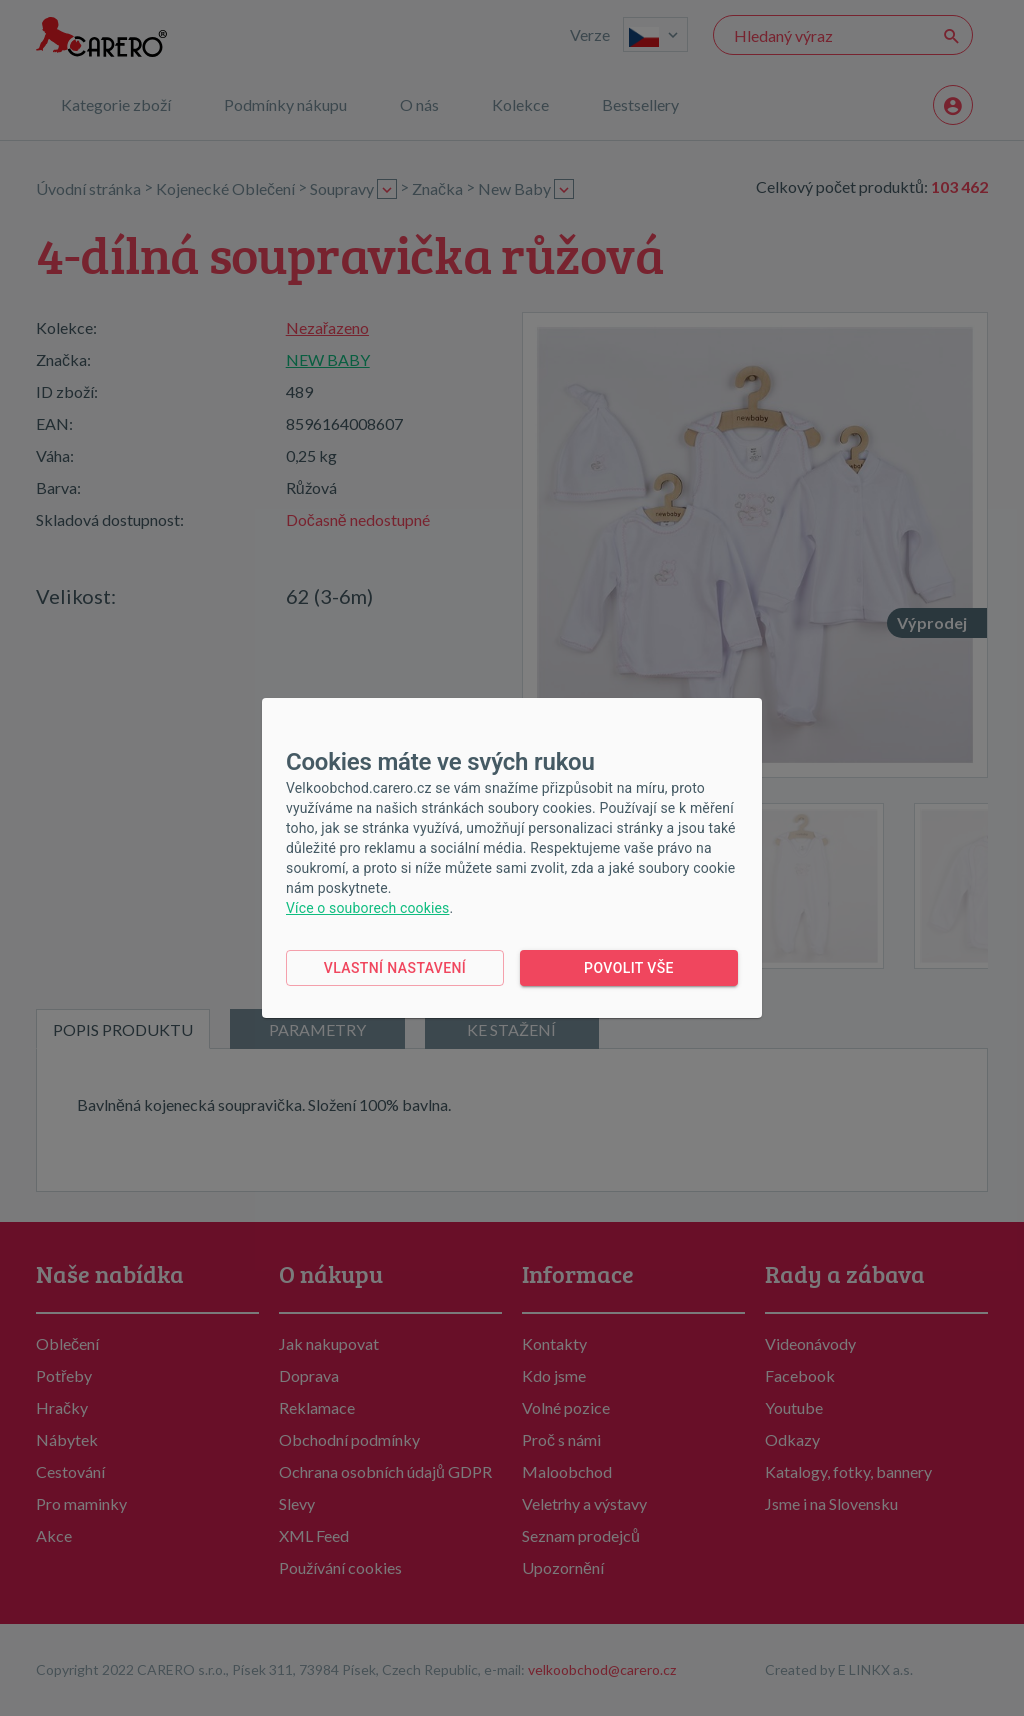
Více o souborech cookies (367, 908)
